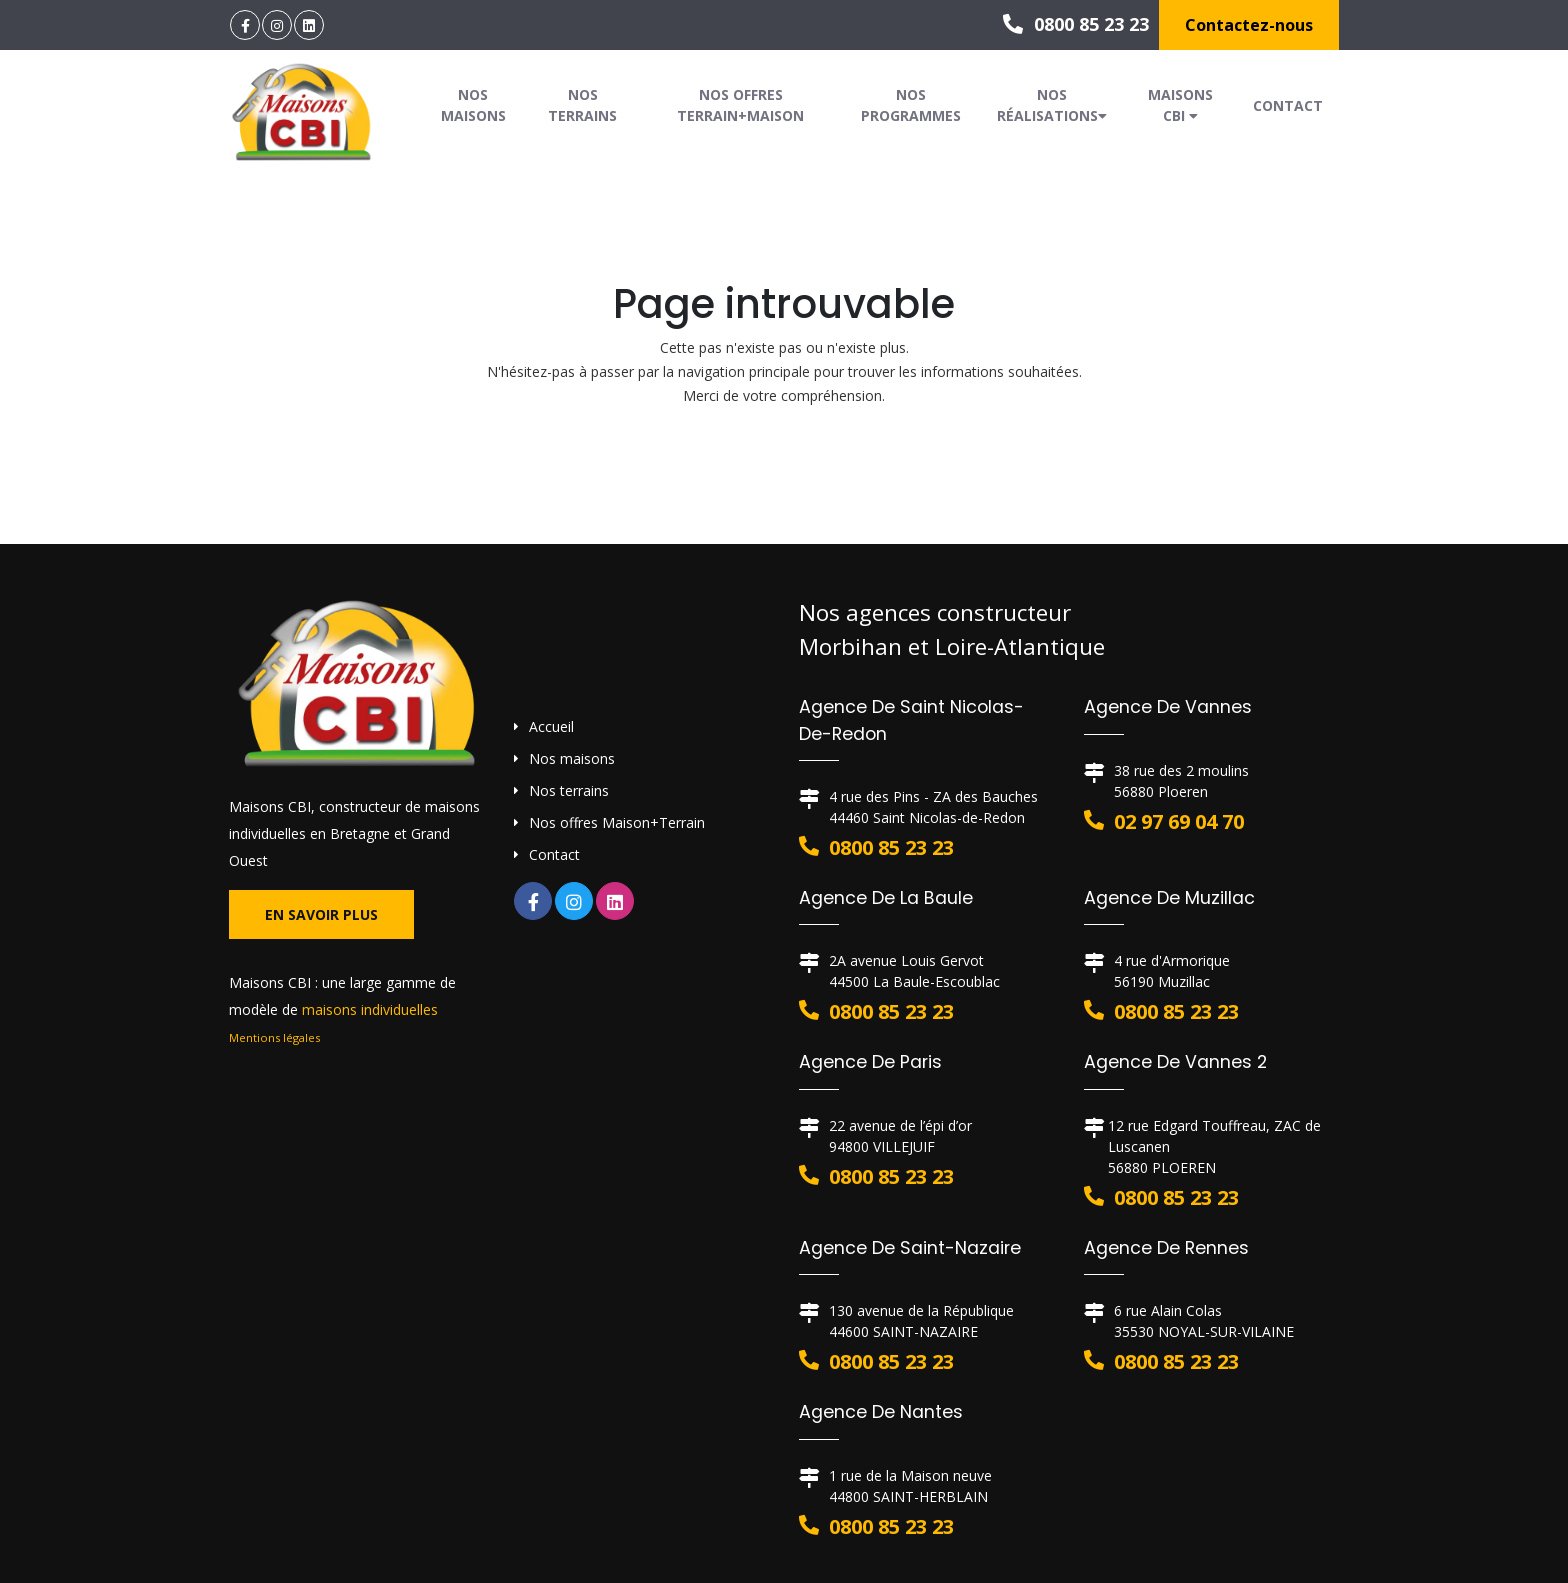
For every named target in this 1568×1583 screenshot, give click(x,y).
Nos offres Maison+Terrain (617, 822)
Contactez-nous (1249, 25)
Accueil (551, 726)
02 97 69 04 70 (1179, 821)
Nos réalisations (1052, 105)
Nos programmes (911, 105)
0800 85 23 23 (1076, 24)
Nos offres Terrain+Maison (740, 105)
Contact (1288, 105)
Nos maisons (473, 105)
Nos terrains (582, 105)
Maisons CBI (1180, 105)
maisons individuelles (370, 1009)
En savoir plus (321, 914)
